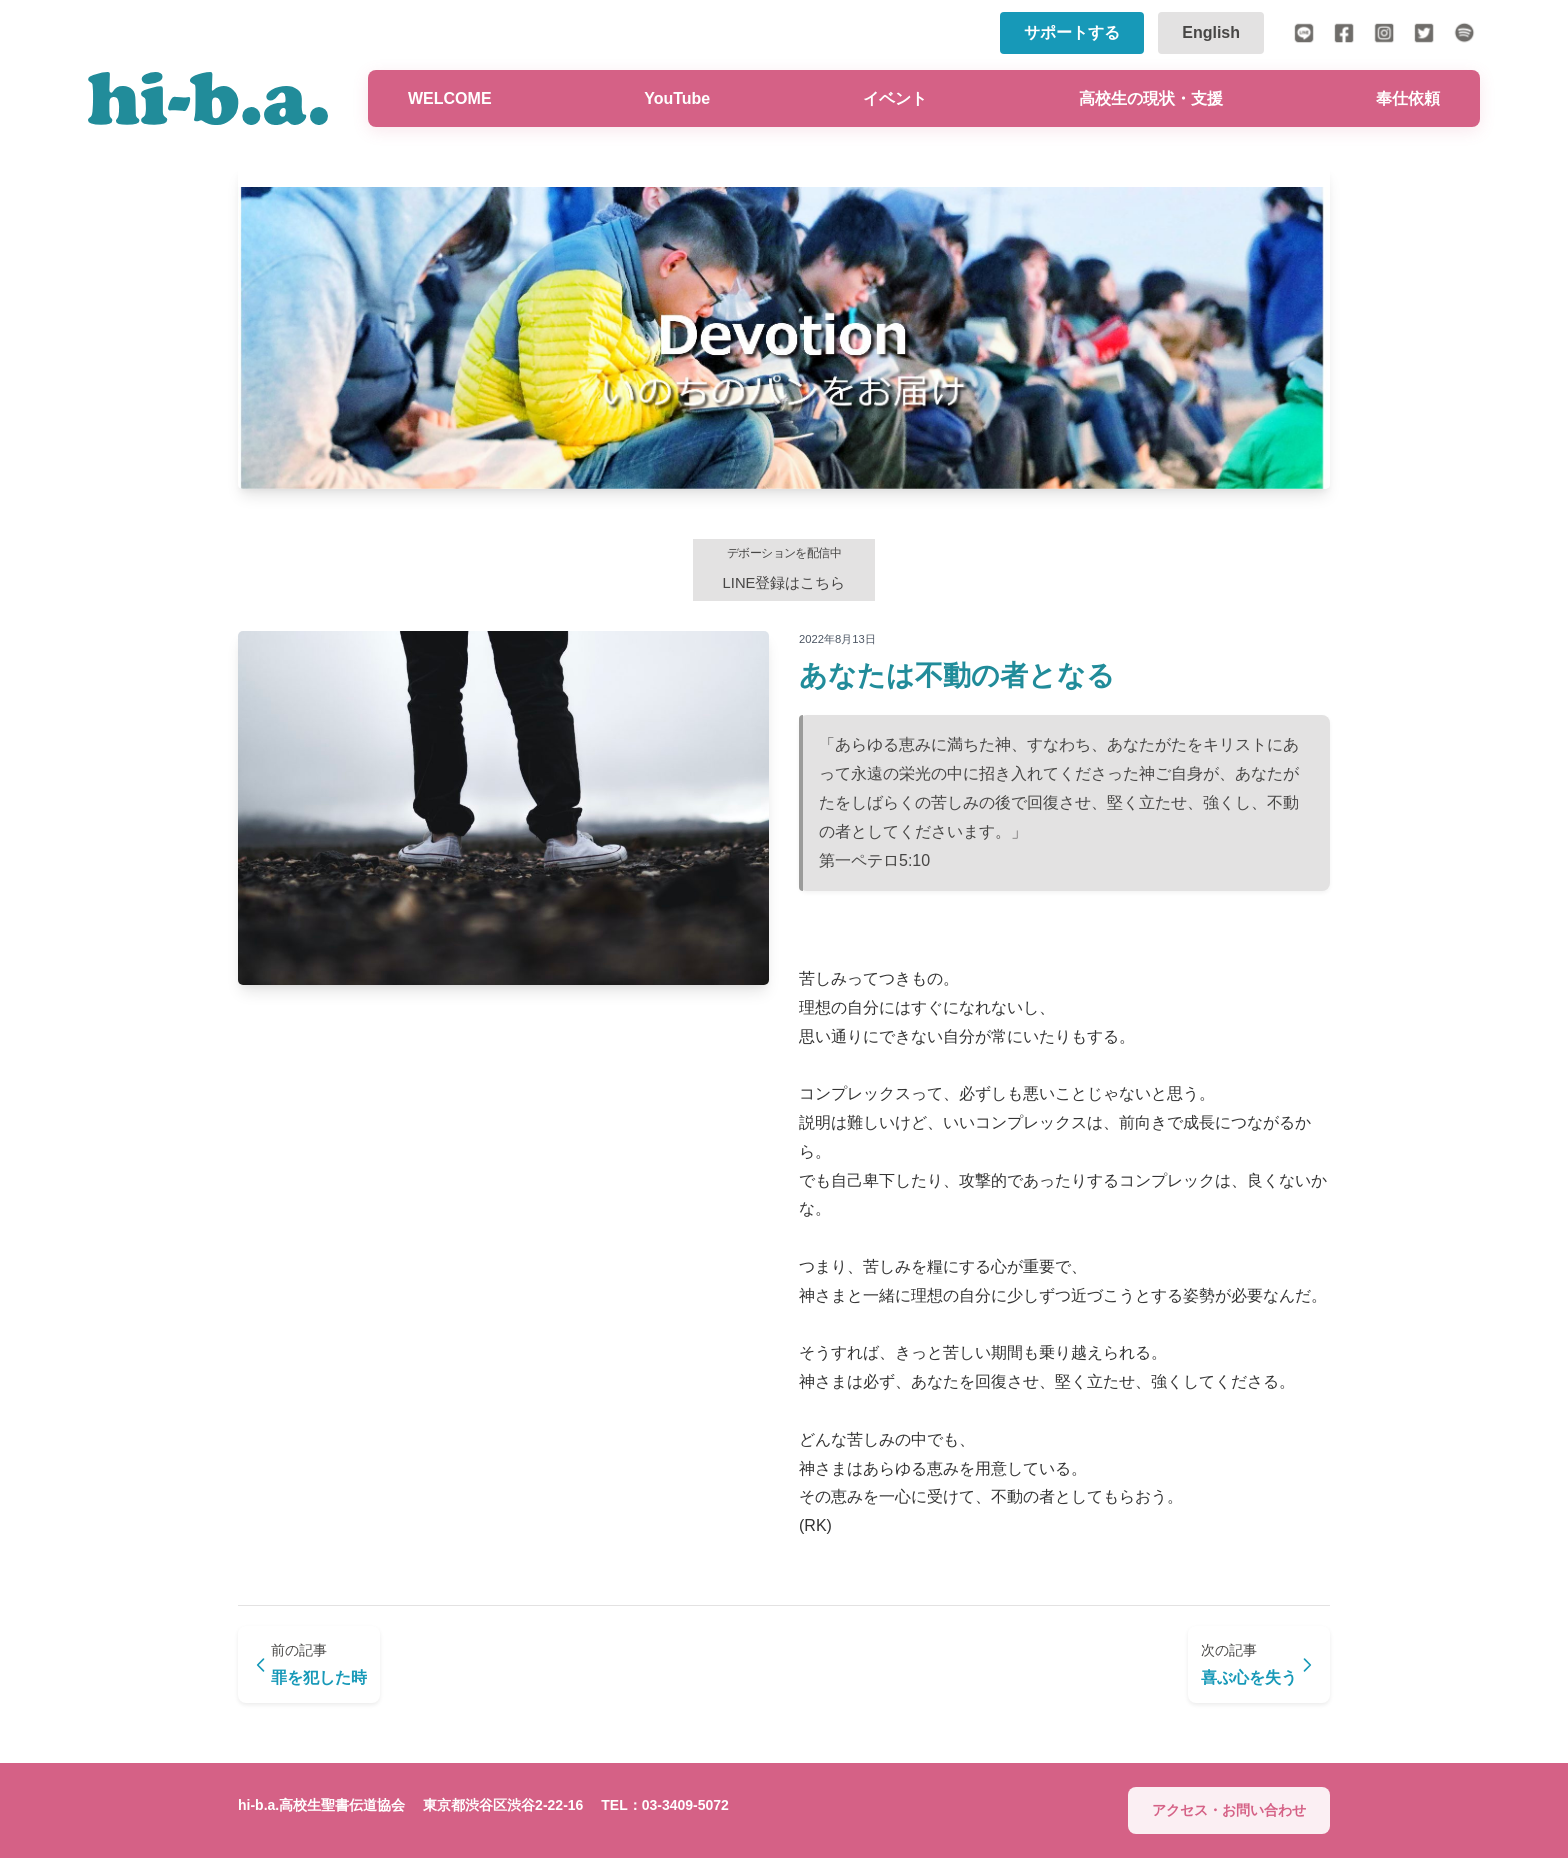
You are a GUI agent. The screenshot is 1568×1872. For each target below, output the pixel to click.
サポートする (1072, 32)
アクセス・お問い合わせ (1229, 1825)
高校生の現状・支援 (1151, 98)
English (1211, 32)
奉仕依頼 (1408, 98)
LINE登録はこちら (784, 573)
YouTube (677, 98)
